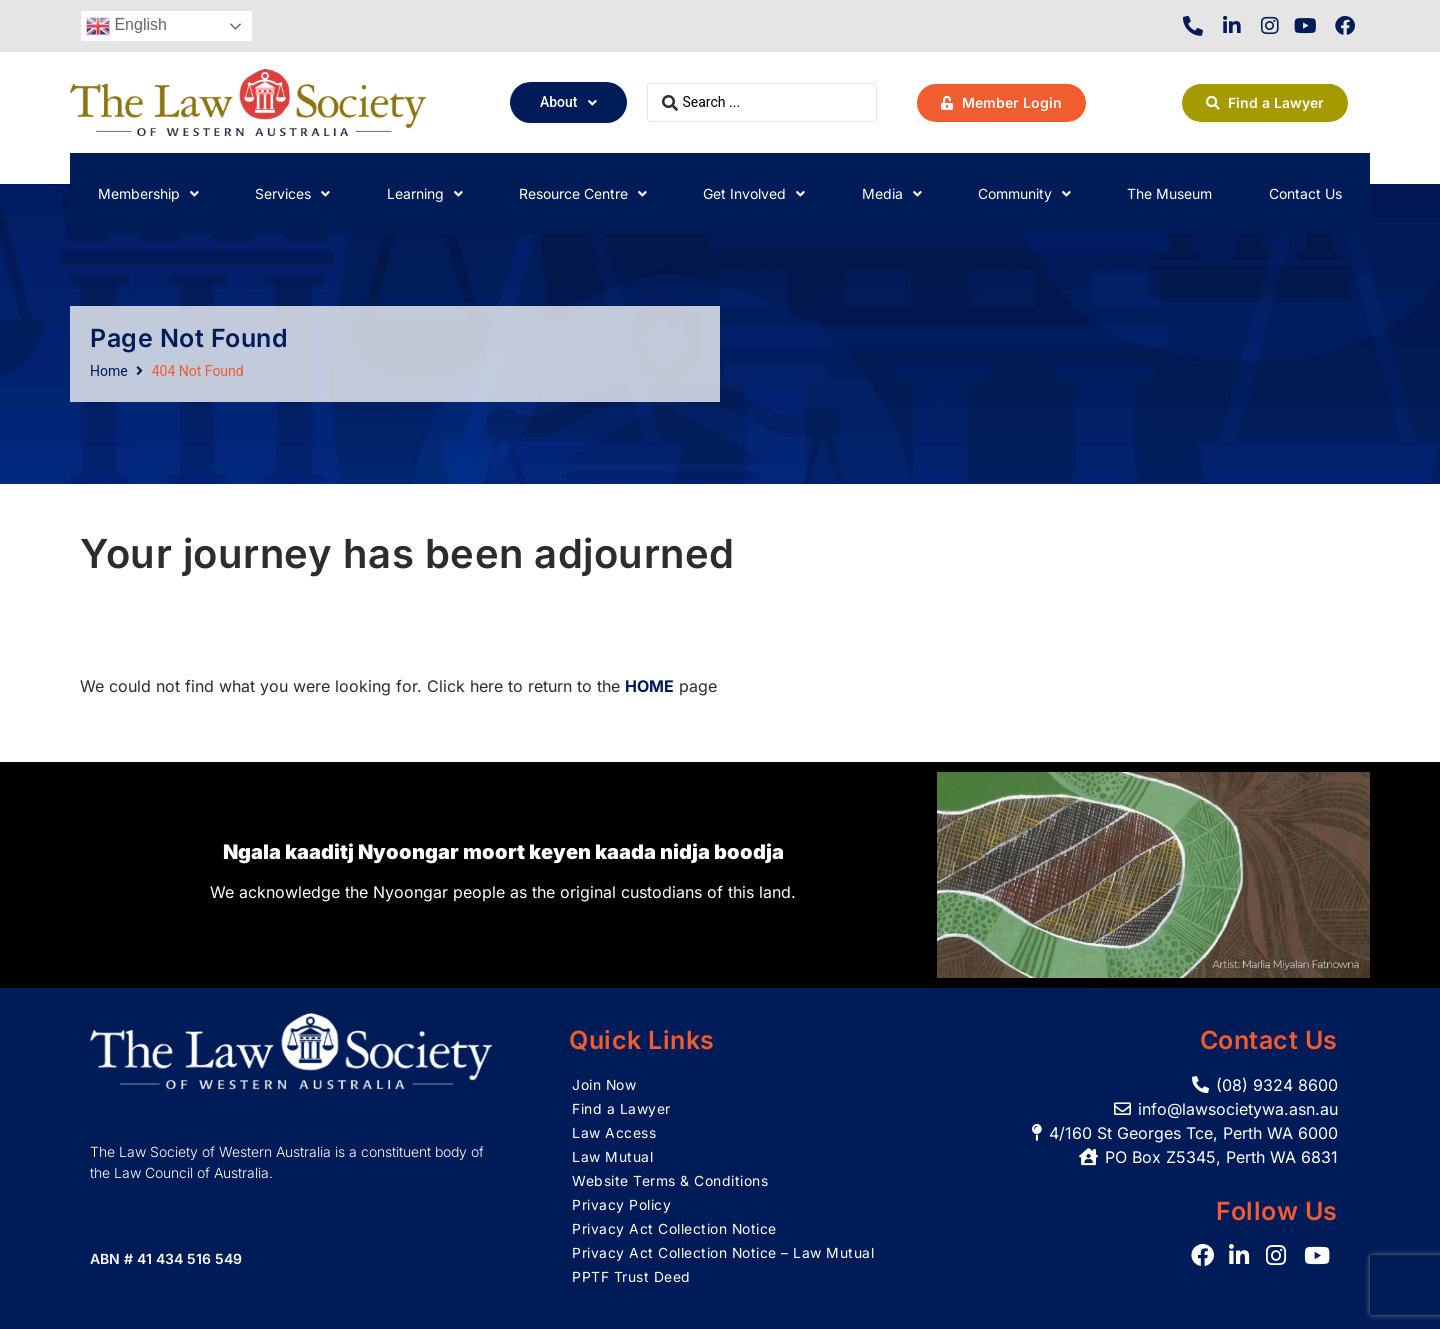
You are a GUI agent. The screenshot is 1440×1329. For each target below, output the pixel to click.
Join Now (604, 1084)
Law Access (614, 1132)
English (126, 26)
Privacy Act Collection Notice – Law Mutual (723, 1252)
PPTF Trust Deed (631, 1276)
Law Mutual (612, 1156)
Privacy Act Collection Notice (675, 1228)
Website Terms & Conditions (670, 1180)
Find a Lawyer (621, 1108)
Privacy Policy (621, 1204)
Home (109, 371)
